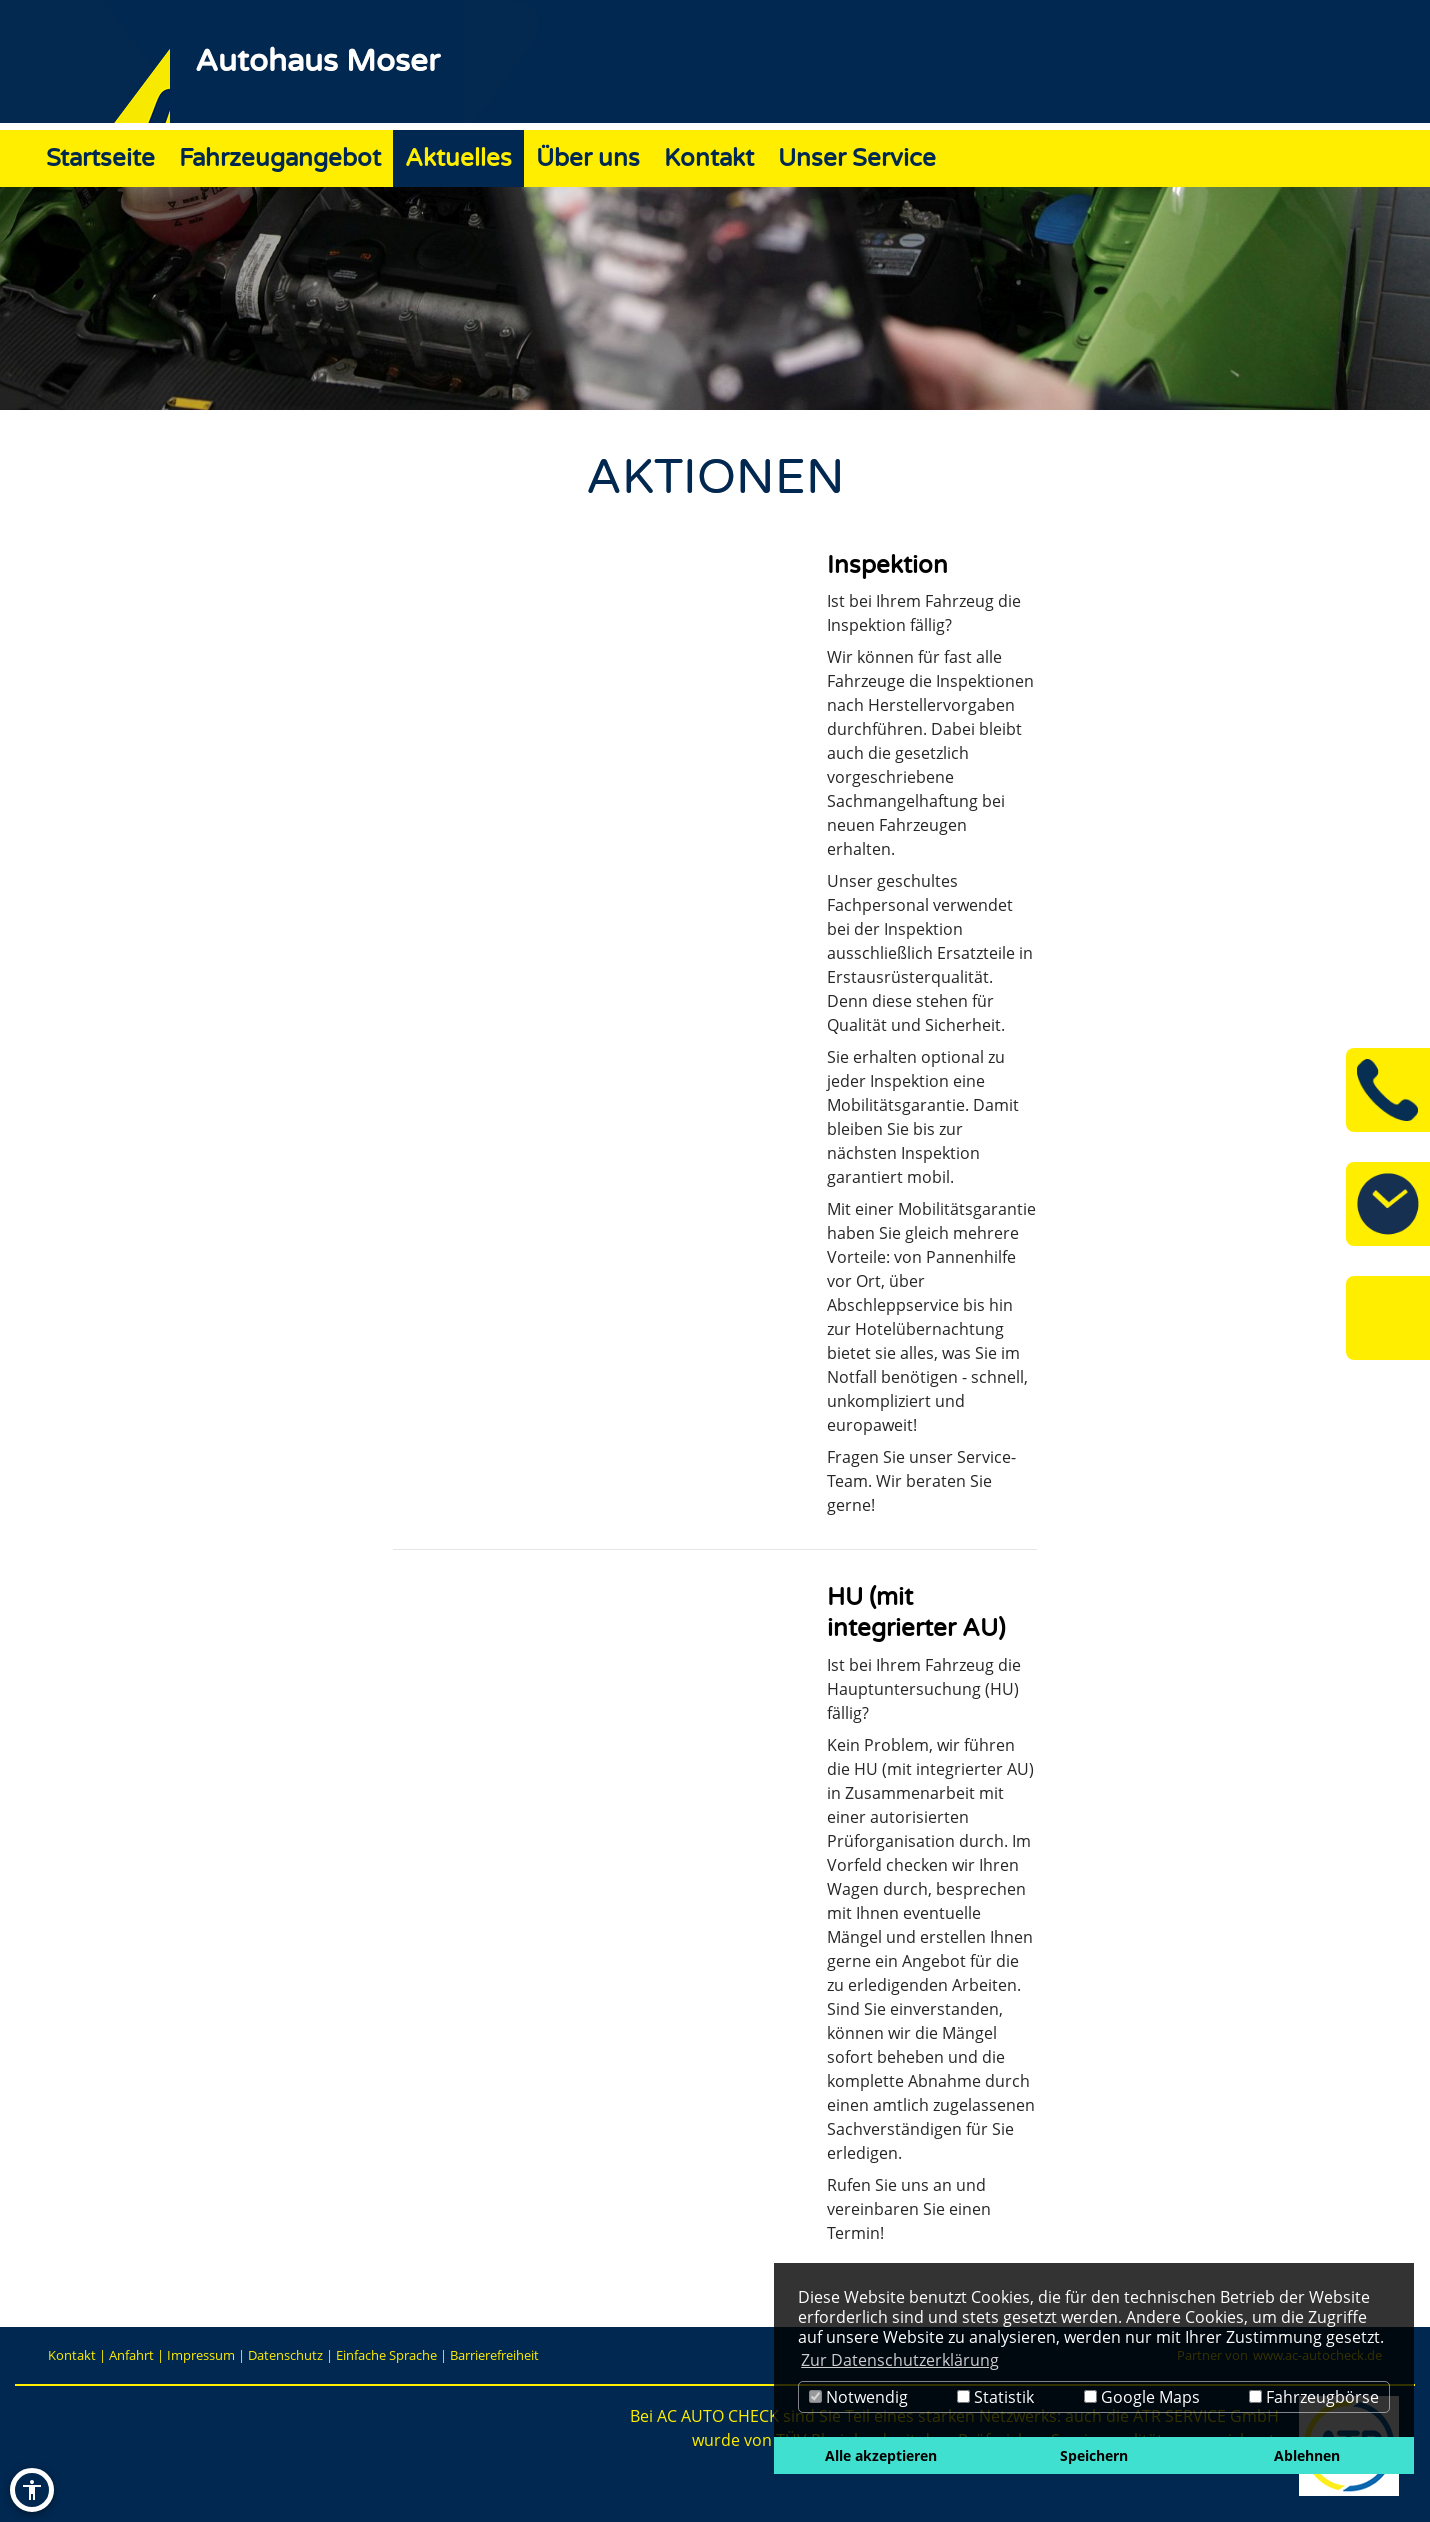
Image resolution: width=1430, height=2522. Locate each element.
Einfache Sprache (386, 2355)
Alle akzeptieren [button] (881, 2455)
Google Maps (1142, 2397)
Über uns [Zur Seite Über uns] (588, 158)
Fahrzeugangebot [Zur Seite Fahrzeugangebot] (280, 158)
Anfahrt (131, 2355)
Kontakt (72, 2355)
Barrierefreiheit (494, 2355)
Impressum (201, 2355)
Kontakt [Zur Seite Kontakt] (709, 158)
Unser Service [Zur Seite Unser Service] (857, 158)
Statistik (995, 2397)
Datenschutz (285, 2355)
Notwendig (858, 2397)
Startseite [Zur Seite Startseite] (100, 158)
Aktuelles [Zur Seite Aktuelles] (458, 158)
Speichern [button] (1094, 2455)
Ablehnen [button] (1307, 2455)
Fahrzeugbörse (1314, 2397)
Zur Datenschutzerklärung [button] (900, 2360)
